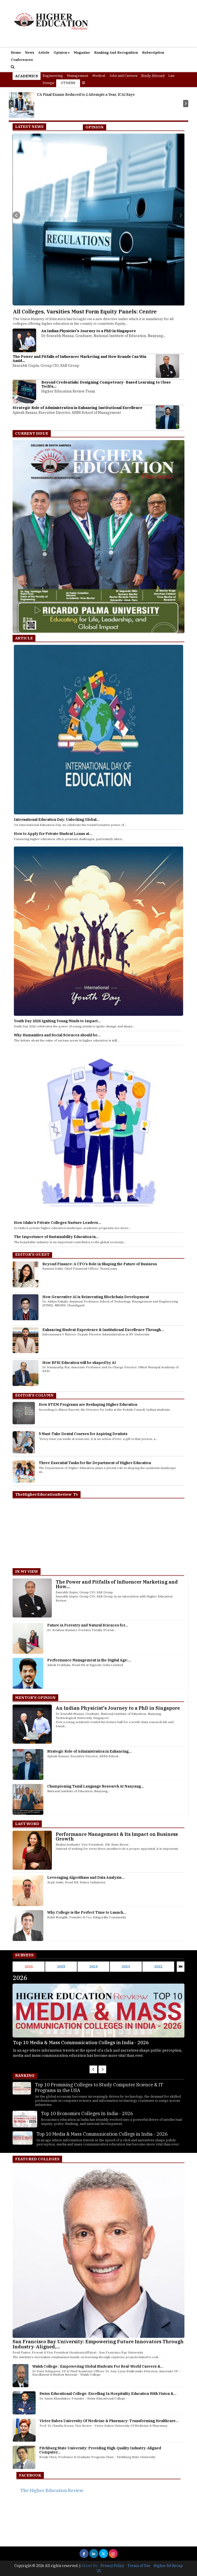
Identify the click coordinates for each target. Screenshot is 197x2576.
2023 (126, 1966)
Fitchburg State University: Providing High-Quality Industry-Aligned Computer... (100, 2450)
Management (77, 75)
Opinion (62, 52)
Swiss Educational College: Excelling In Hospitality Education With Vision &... (108, 2393)
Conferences (22, 60)
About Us (89, 2565)
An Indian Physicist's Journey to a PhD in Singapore (88, 331)
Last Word (27, 1823)
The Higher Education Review (51, 2490)
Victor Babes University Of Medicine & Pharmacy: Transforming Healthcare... (109, 2421)
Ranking (24, 2075)
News (29, 52)
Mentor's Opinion (35, 1697)
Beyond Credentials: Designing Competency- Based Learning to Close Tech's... (106, 384)
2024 (93, 1966)
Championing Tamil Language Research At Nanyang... (95, 1786)
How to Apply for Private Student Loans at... (53, 833)
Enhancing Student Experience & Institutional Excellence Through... (103, 1329)
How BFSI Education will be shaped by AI (79, 1362)
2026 (29, 1966)
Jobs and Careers (123, 75)
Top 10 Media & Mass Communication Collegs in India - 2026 (102, 2134)
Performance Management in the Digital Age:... (89, 1660)
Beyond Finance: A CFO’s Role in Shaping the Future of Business (99, 1264)
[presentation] (11, 103)
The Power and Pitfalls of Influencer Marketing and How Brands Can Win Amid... (79, 358)
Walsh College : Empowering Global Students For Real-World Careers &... (97, 2366)
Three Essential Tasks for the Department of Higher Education (95, 1463)
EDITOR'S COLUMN (34, 1395)
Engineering (53, 75)
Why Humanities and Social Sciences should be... (57, 1035)
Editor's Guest (32, 1254)
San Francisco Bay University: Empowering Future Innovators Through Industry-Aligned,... (98, 2344)
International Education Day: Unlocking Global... (57, 819)
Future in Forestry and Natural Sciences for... (87, 1625)
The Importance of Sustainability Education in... (56, 1236)
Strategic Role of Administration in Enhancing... (89, 1751)
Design (48, 83)
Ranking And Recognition (116, 52)
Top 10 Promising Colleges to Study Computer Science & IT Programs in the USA (99, 2087)
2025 (61, 1966)
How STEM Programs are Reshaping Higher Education (88, 1404)
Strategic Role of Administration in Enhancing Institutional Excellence (77, 407)
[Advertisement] (98, 2526)
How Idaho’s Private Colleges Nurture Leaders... (57, 1222)
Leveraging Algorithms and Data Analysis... (86, 1877)
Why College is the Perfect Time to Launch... (86, 1912)
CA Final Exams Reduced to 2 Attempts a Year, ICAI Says (86, 94)
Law (171, 75)
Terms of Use (138, 2565)
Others (68, 83)
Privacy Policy (112, 2565)
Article (44, 52)
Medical (98, 75)
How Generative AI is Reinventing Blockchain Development (95, 1297)
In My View (26, 1571)
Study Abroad (153, 75)
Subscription (153, 52)
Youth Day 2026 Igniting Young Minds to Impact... (57, 1021)
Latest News (29, 126)
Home (16, 52)
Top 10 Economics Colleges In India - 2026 (61, 2042)
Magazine (82, 52)
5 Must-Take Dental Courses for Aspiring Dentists (83, 1433)
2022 (158, 1966)
